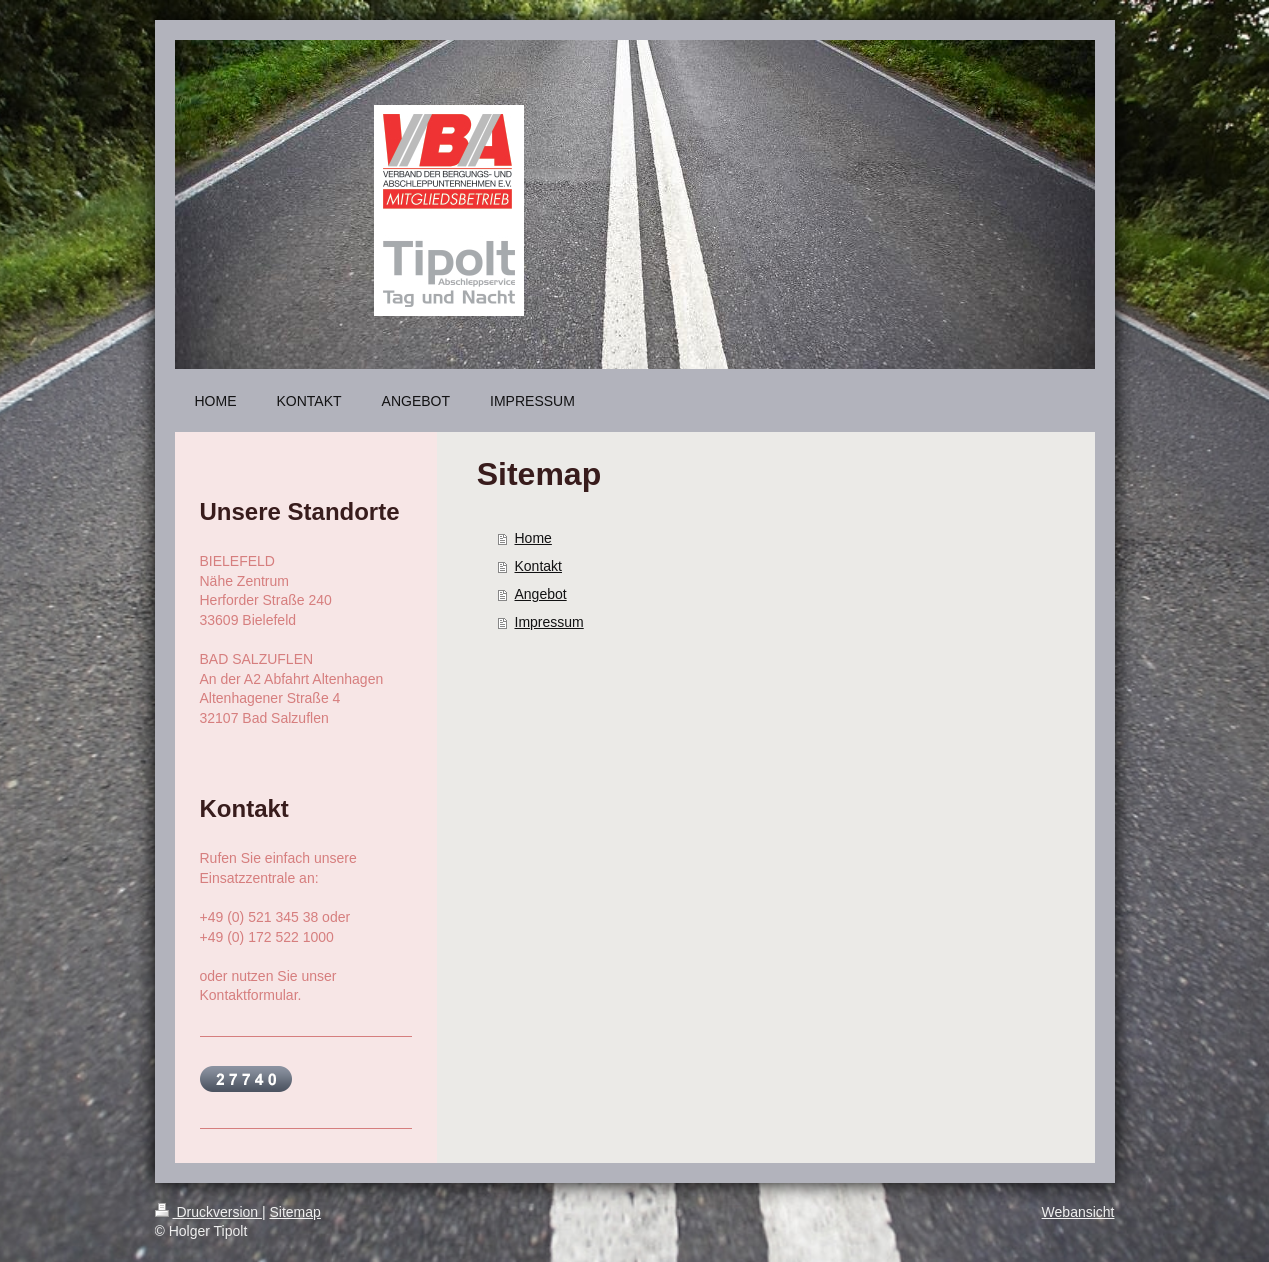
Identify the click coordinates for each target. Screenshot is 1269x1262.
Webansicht (1078, 1212)
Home (533, 538)
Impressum (549, 622)
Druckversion (208, 1212)
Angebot (541, 594)
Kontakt (538, 566)
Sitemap (295, 1212)
